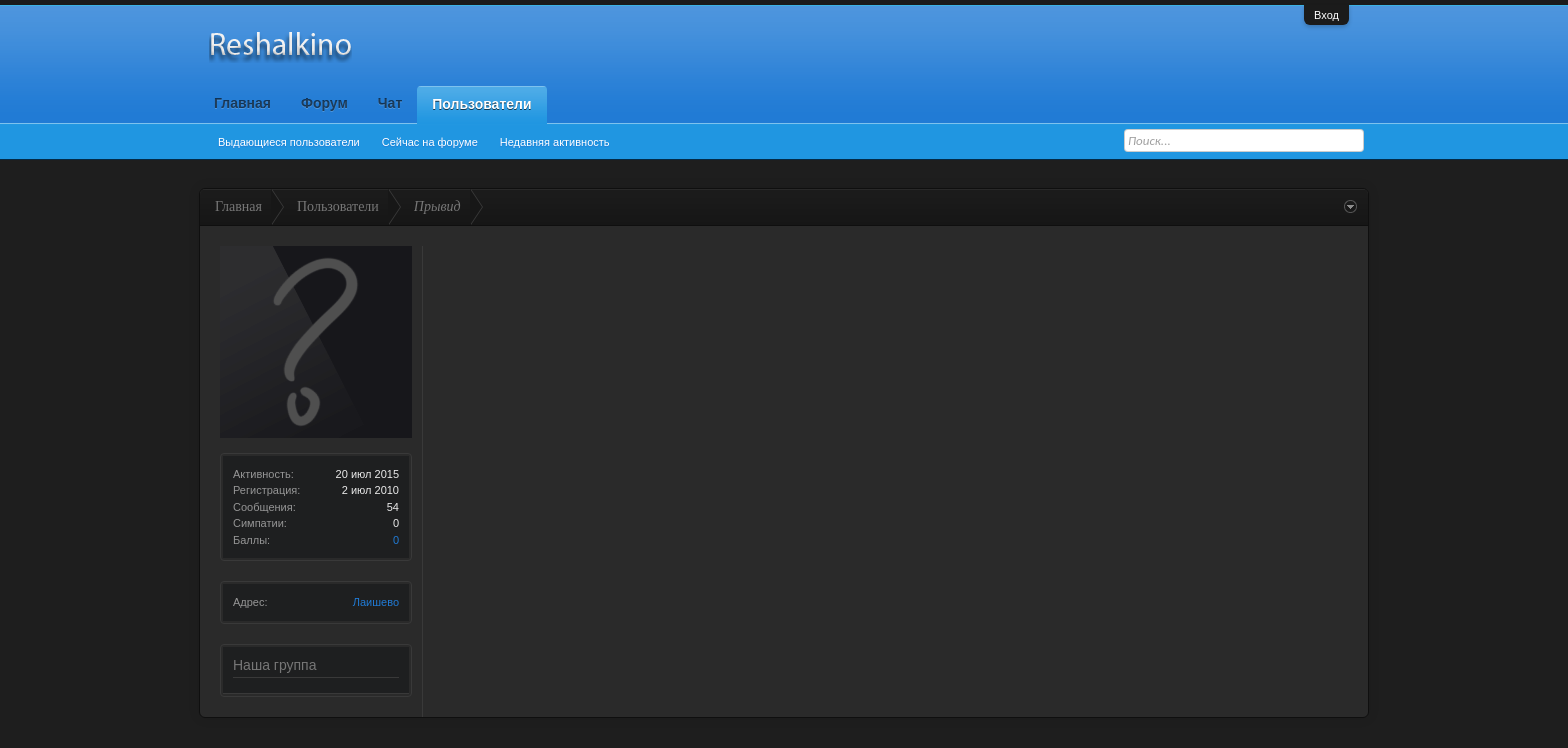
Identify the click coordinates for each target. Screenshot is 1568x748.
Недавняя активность (555, 142)
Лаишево (376, 602)
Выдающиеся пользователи (289, 142)
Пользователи (481, 104)
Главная (242, 103)
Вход (1326, 15)
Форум (324, 103)
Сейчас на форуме (430, 142)
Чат (390, 103)
